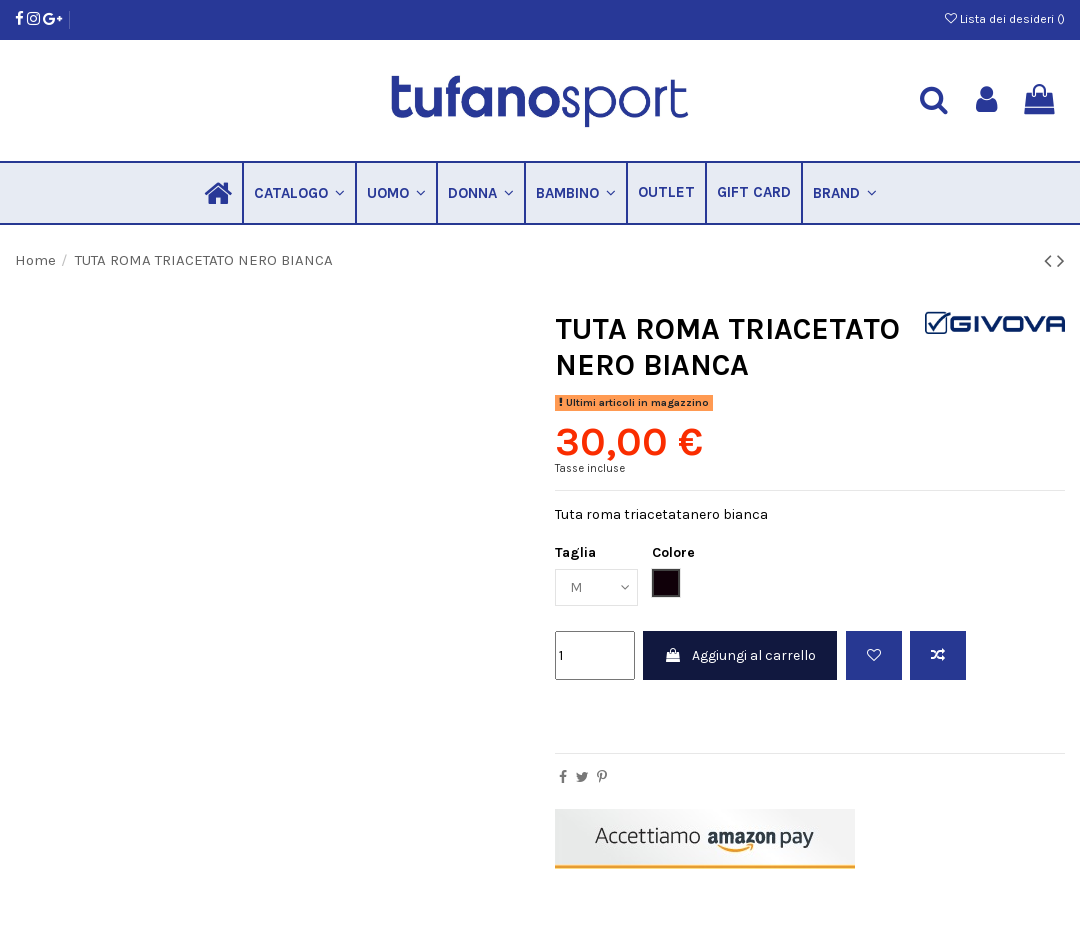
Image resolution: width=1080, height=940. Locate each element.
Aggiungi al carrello (740, 655)
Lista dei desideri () (1005, 19)
